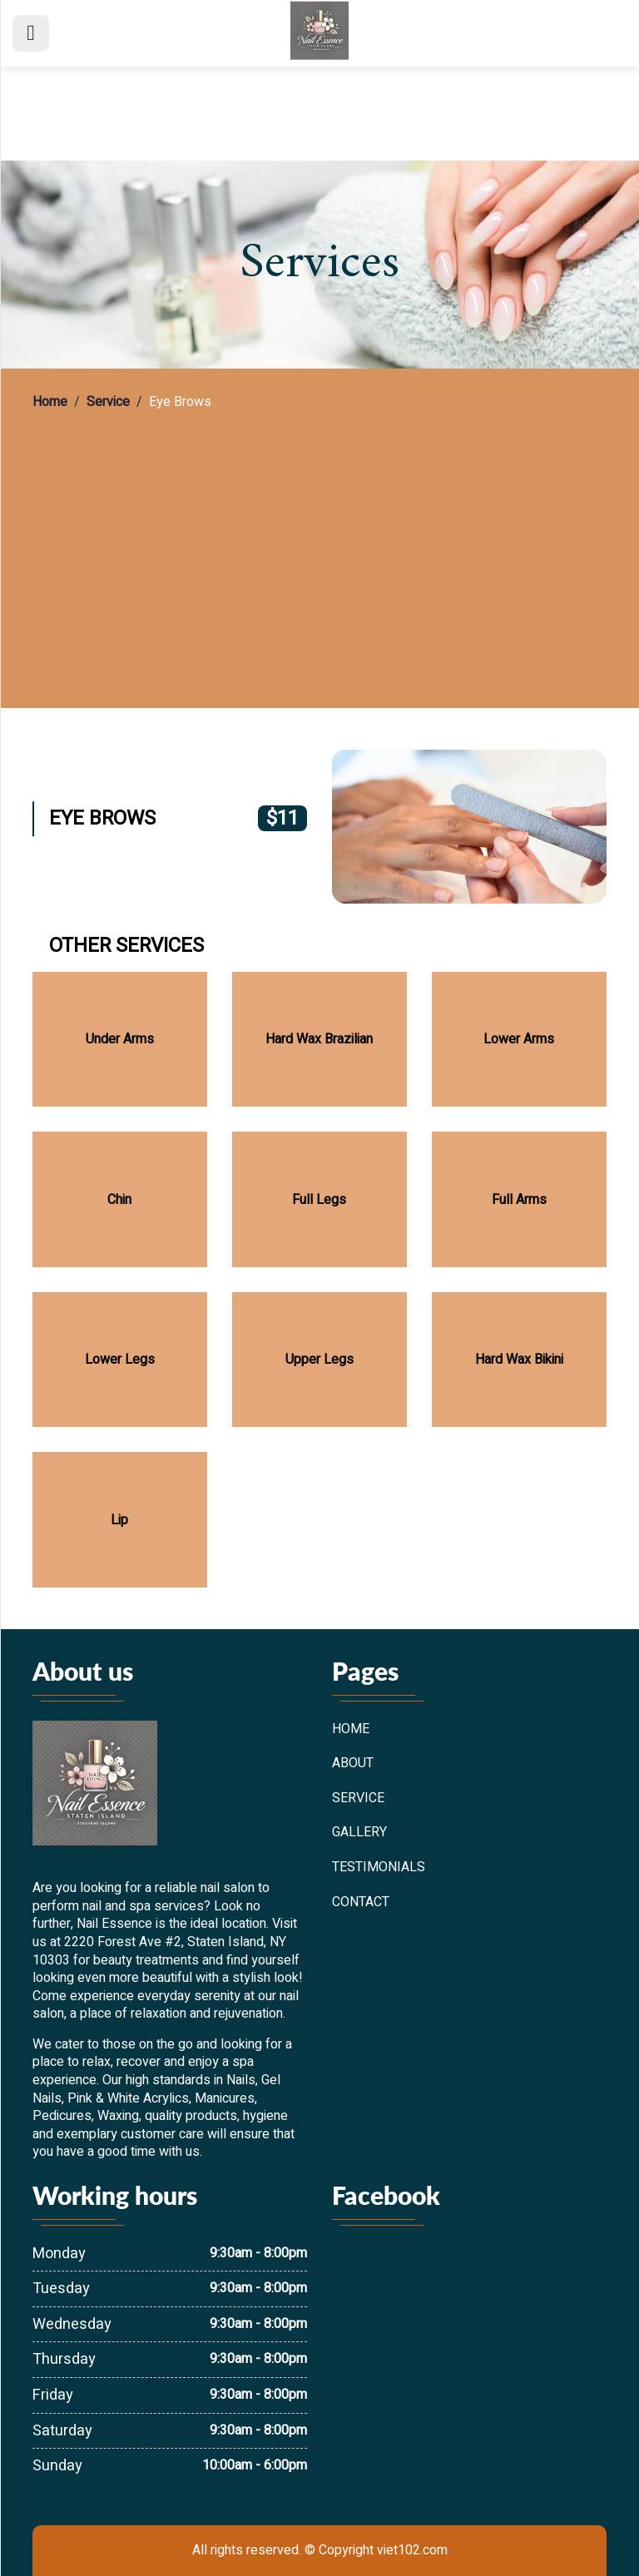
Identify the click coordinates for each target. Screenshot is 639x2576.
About (353, 1764)
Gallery (359, 1833)
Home (49, 403)
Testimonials (378, 1868)
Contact (360, 1903)
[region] (319, 544)
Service (108, 403)
